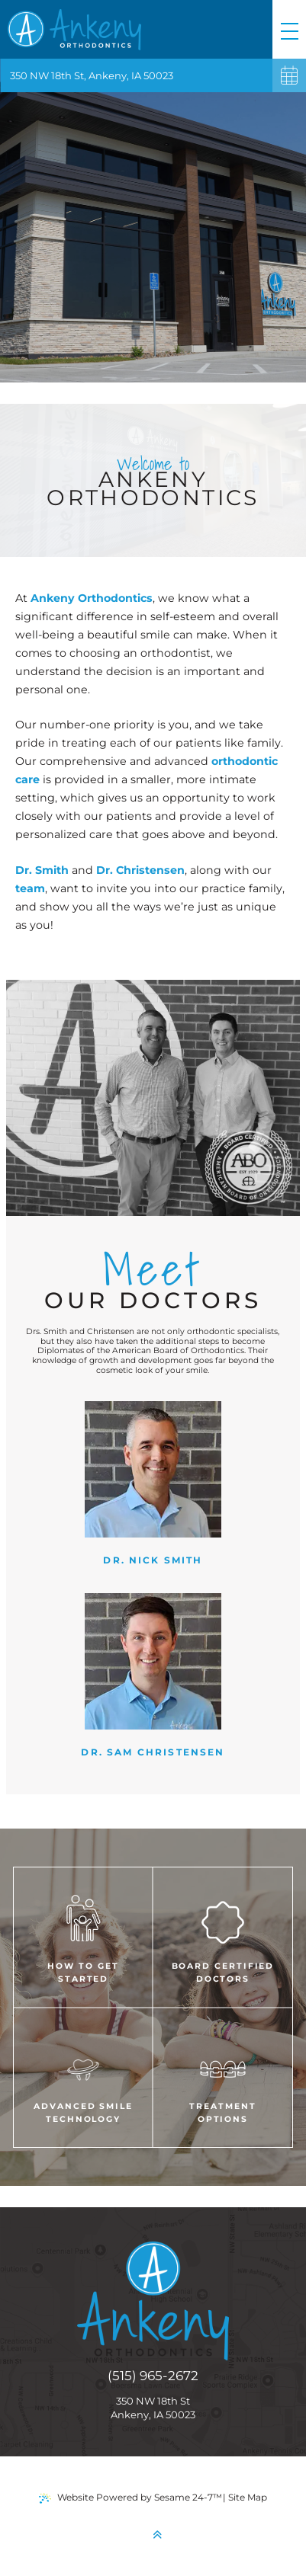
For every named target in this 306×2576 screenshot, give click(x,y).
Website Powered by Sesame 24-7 (130, 2497)
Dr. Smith (43, 870)
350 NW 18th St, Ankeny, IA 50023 (91, 75)
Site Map (247, 2497)
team (30, 888)
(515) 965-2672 (153, 2375)
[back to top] (157, 2534)
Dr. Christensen (140, 870)
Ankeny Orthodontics (92, 598)
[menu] (289, 29)
